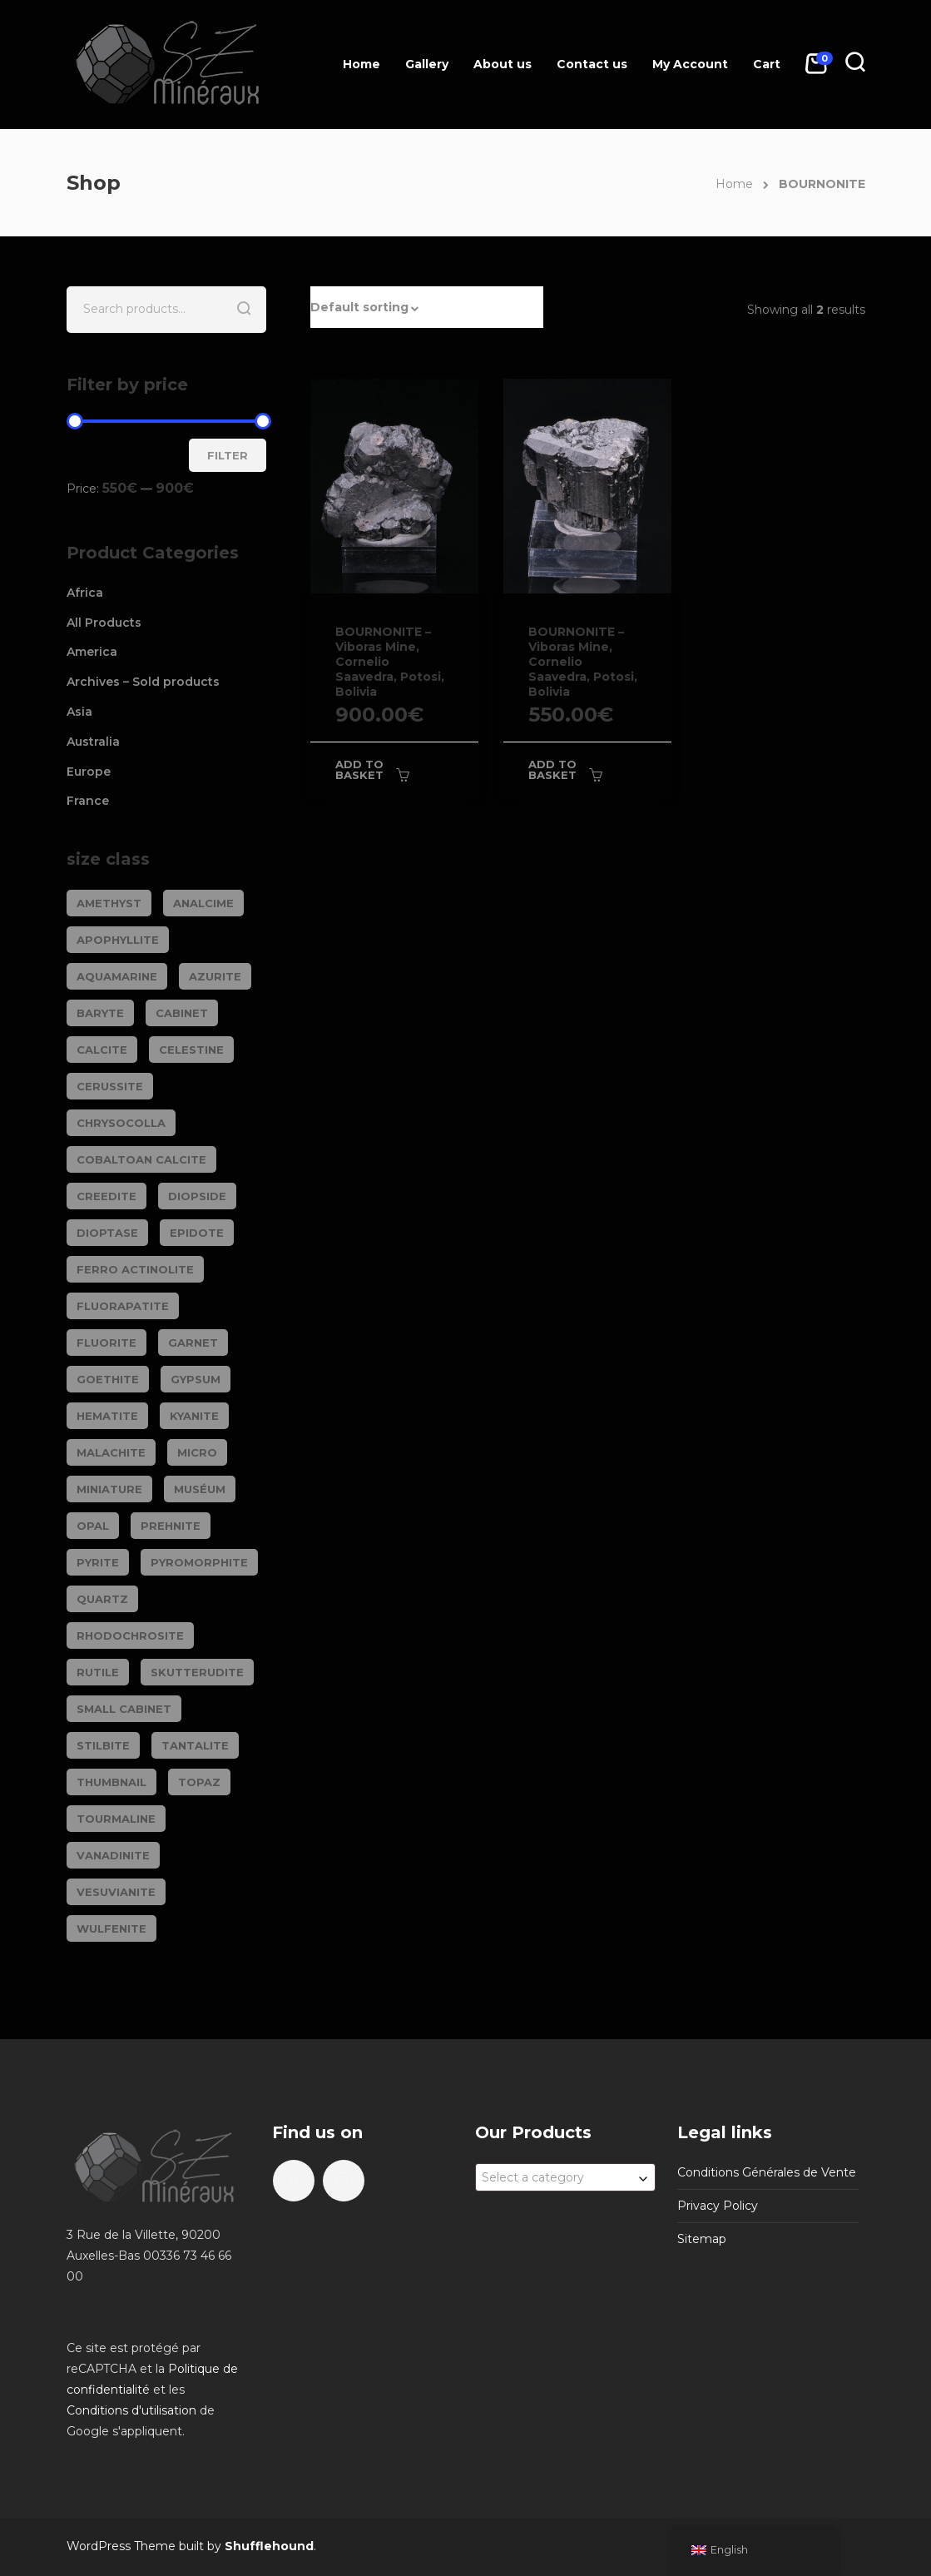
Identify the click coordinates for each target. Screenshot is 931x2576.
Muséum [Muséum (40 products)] (199, 1489)
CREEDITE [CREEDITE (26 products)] (106, 1196)
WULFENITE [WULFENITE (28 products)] (111, 1928)
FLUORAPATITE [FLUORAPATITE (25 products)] (123, 1306)
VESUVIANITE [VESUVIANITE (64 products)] (116, 1891)
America (92, 651)
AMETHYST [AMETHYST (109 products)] (109, 903)
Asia (79, 711)
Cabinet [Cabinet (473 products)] (182, 1013)
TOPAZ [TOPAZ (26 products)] (199, 1782)
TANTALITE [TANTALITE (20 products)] (195, 1745)
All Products (104, 622)
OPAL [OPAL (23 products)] (93, 1525)
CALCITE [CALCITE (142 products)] (102, 1049)
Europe (89, 771)
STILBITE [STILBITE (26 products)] (103, 1745)
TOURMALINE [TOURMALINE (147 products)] (116, 1818)
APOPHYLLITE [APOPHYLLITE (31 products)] (118, 939)
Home (361, 64)
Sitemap (701, 2238)
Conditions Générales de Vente (766, 2172)
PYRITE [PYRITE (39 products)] (98, 1562)
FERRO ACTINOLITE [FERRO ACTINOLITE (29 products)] (135, 1269)
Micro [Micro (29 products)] (197, 1452)
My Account (690, 64)
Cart (766, 64)
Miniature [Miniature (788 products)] (109, 1489)
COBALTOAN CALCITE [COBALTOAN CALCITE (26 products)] (141, 1159)
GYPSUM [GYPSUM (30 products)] (195, 1379)
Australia (93, 741)
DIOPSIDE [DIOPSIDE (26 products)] (197, 1196)
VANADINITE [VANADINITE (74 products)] (113, 1855)
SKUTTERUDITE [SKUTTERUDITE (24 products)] (197, 1672)
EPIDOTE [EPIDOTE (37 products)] (197, 1232)
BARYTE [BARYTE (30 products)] (100, 1013)
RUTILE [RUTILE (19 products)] (98, 1672)
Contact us (592, 64)
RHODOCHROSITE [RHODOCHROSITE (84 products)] (130, 1635)
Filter (227, 455)
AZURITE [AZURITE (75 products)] (215, 976)
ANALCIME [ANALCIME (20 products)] (203, 903)
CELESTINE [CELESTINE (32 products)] (191, 1049)
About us (502, 64)
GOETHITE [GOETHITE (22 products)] (108, 1379)
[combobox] (565, 2177)
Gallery (426, 64)
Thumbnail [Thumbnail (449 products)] (111, 1782)
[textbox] (566, 2177)
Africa (85, 592)
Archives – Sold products (143, 681)
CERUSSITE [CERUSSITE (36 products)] (110, 1086)
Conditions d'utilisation (131, 2410)
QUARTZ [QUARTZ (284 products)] (102, 1599)
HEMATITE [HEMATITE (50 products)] (107, 1415)
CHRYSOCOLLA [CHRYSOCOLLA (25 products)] (121, 1122)
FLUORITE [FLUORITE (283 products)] (106, 1342)
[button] (426, 307)
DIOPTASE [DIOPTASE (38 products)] (107, 1232)
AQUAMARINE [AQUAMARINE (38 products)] (117, 976)
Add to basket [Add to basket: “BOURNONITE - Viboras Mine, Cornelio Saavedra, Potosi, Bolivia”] (359, 769)
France (88, 800)
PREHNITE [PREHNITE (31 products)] (171, 1525)
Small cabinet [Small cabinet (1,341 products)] (124, 1708)
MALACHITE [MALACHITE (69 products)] (111, 1452)
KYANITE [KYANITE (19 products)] (194, 1415)
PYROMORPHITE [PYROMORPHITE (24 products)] (199, 1562)
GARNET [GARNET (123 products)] (193, 1342)
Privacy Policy (717, 2205)
